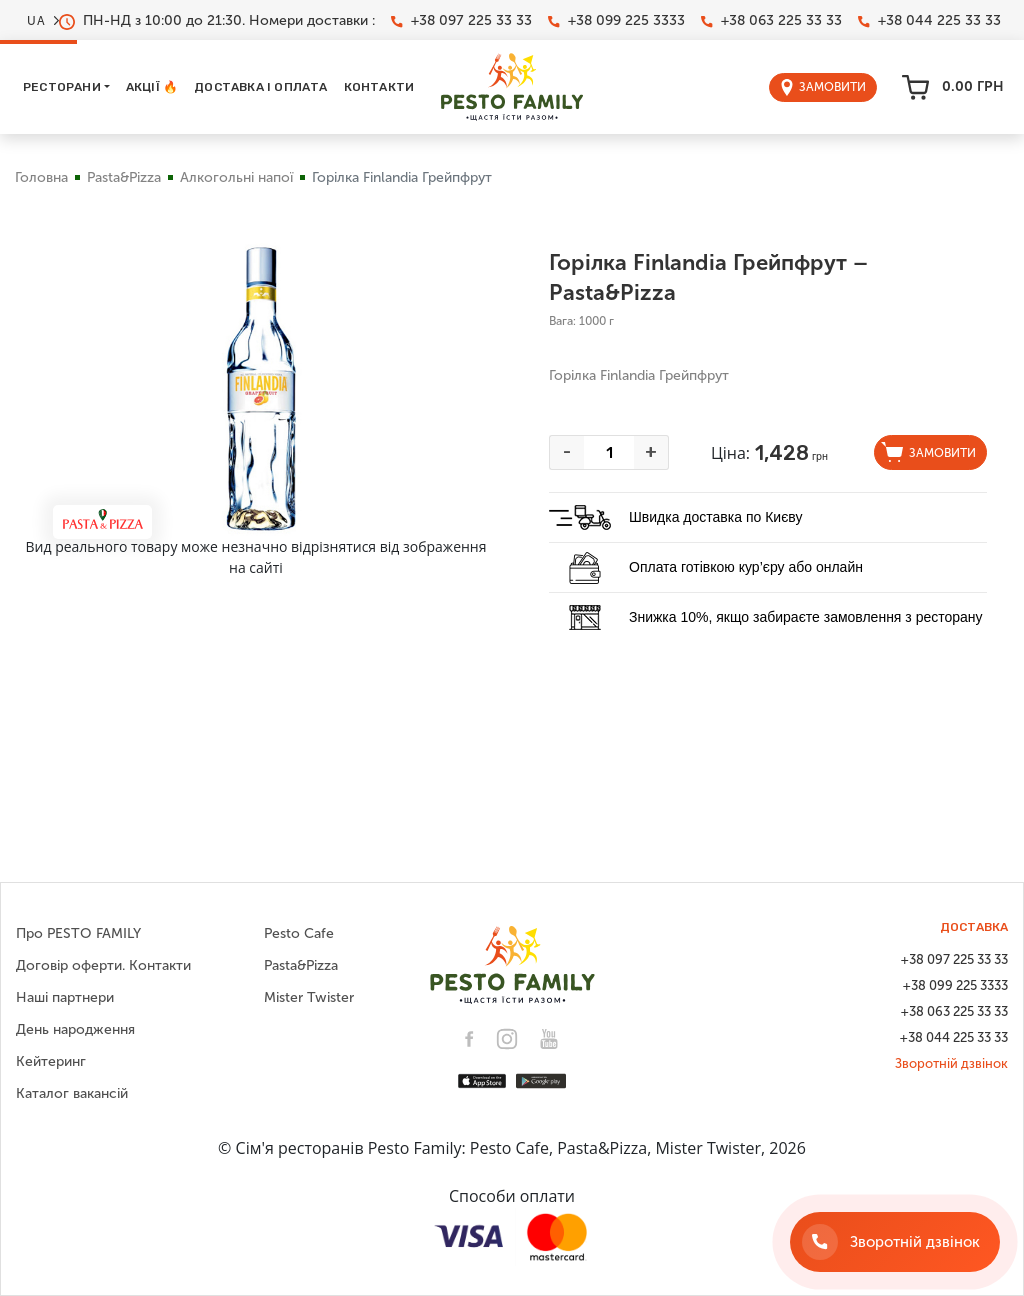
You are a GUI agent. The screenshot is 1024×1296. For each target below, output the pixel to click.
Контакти (379, 87)
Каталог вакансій (72, 1093)
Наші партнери (65, 997)
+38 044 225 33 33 (929, 21)
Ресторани (62, 87)
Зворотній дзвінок (951, 1063)
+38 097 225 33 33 (461, 21)
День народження (75, 1029)
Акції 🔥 (152, 87)
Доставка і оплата (260, 87)
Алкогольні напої (236, 177)
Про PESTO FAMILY (78, 933)
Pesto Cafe (299, 933)
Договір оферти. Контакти (103, 965)
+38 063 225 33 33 (771, 21)
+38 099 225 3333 (616, 21)
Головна (41, 177)
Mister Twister (309, 997)
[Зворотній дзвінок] (895, 1242)
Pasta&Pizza (124, 177)
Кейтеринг (51, 1061)
